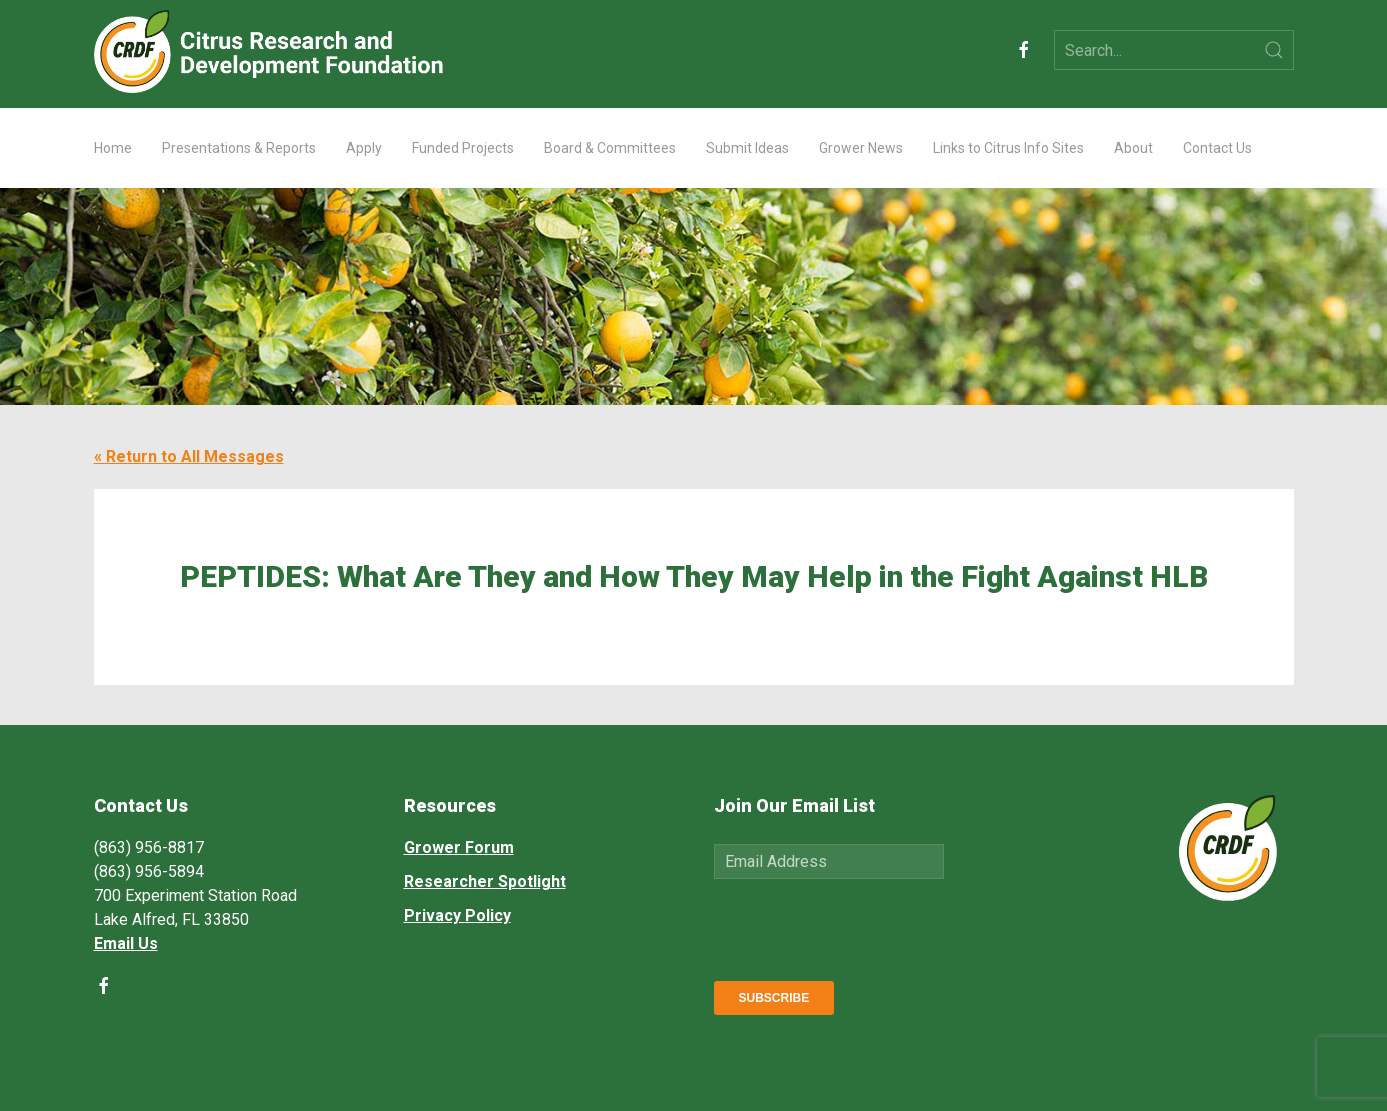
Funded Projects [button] (463, 148)
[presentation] (866, 926)
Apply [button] (364, 148)
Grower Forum (459, 847)
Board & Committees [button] (610, 148)
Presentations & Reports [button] (239, 148)
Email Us (126, 943)
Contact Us (1217, 148)
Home (113, 148)
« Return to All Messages (189, 456)
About (1133, 148)
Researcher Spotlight (485, 881)
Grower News (861, 148)
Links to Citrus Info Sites (1008, 148)
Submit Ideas (747, 148)
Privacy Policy (457, 915)
